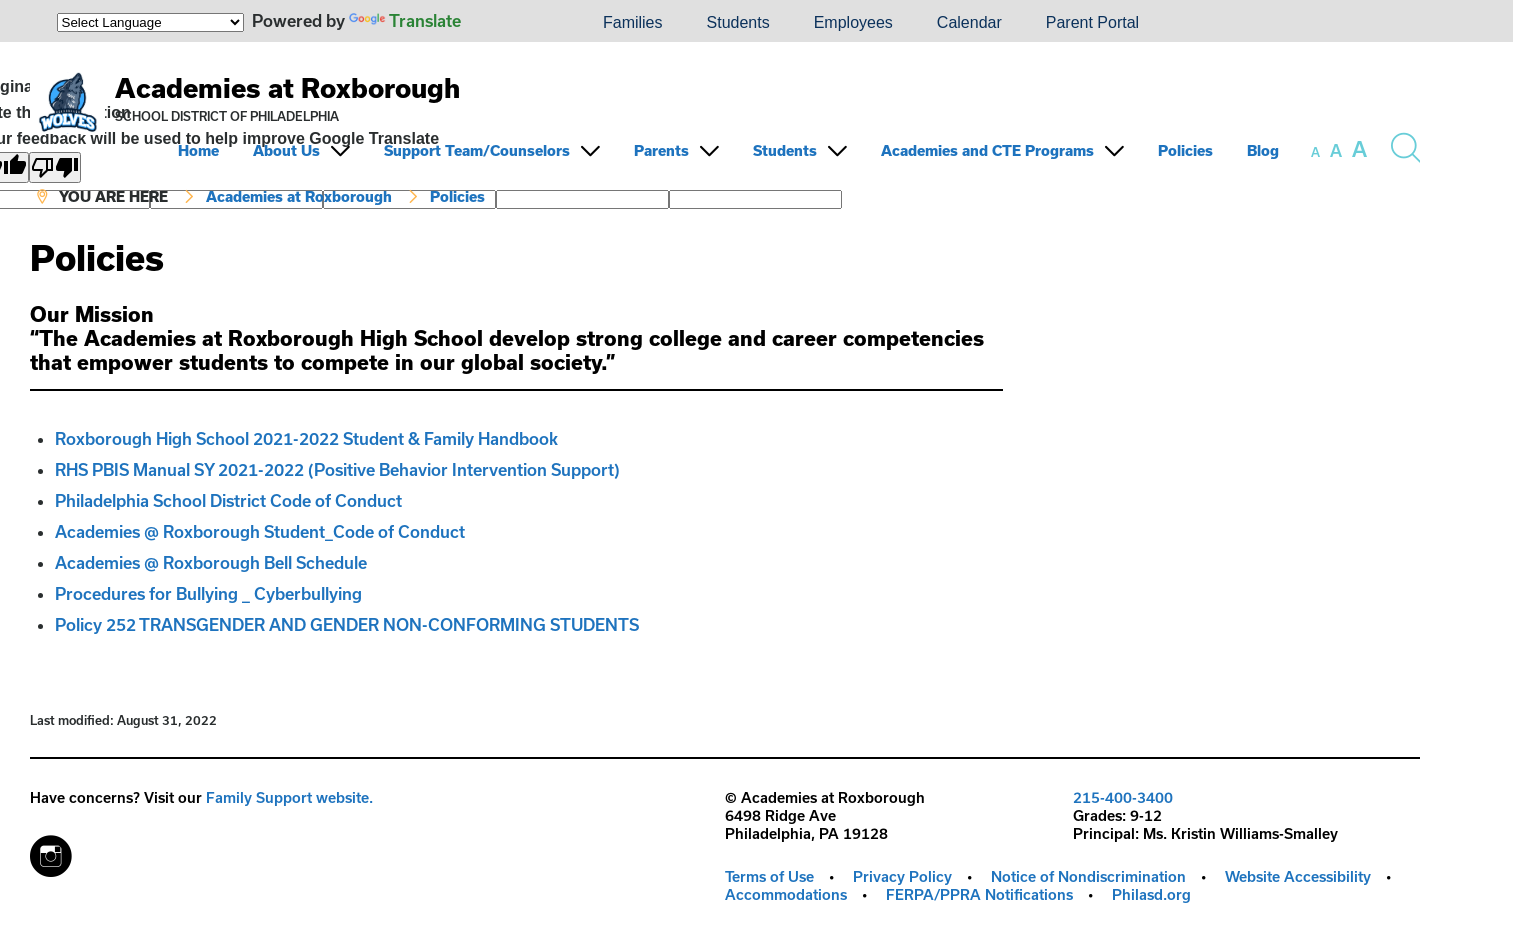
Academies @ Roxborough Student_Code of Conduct (260, 531)
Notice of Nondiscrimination (1088, 876)
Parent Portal (1092, 22)
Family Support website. (289, 797)
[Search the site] (1405, 148)
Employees (853, 22)
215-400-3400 (1123, 797)
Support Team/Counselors (477, 150)
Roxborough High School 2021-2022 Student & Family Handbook (306, 438)
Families (633, 22)
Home (198, 150)
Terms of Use (769, 876)
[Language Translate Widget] (150, 22)
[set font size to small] (1315, 152)
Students (738, 22)
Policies (1185, 150)
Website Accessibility (1298, 876)
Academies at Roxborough (287, 87)
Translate (405, 20)
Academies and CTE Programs (987, 150)
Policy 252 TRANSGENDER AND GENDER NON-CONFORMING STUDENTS (347, 624)
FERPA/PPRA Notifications (979, 894)
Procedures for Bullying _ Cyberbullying (208, 593)
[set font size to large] (1359, 149)
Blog (1263, 150)
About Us (286, 150)
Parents (661, 150)
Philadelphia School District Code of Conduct (228, 500)
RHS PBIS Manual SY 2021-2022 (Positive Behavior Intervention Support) (337, 469)
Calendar (969, 22)
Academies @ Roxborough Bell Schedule (211, 562)
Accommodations (786, 894)
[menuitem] (513, 23)
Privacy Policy (902, 876)
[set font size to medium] (1336, 151)
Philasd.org (1151, 894)
